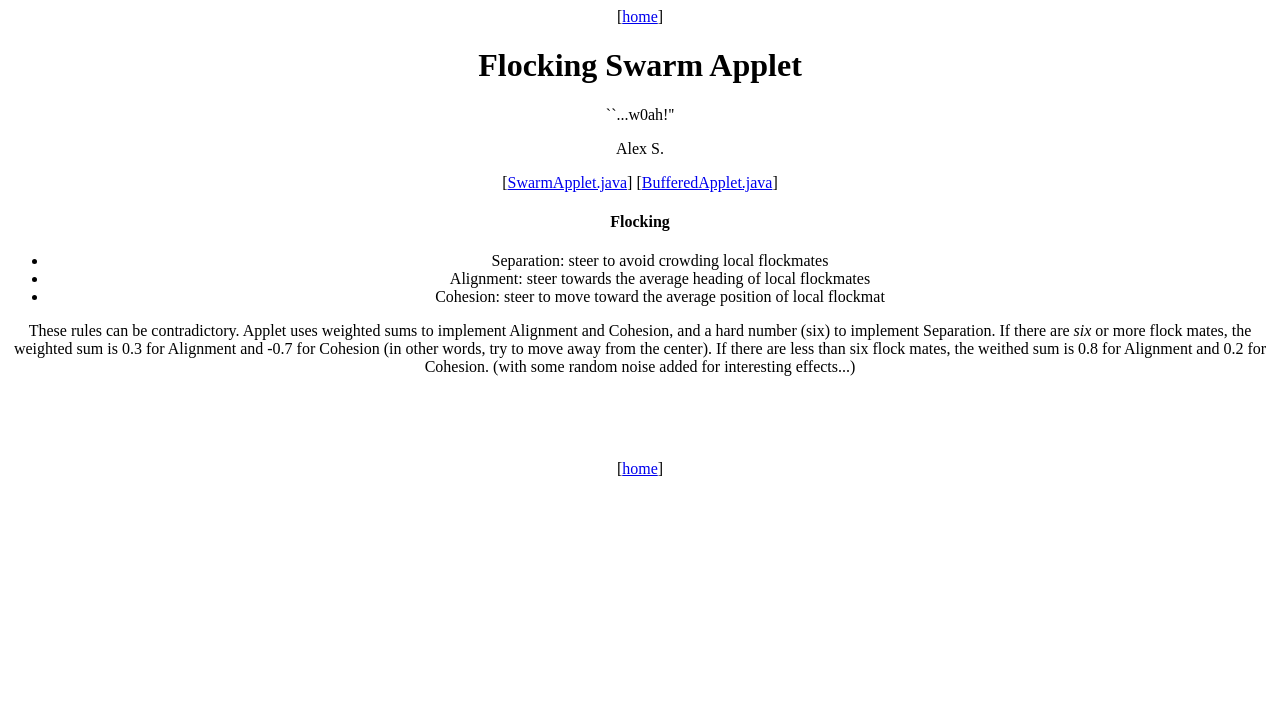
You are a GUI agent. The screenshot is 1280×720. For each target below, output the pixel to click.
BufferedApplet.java (707, 182)
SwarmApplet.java (568, 182)
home (640, 16)
